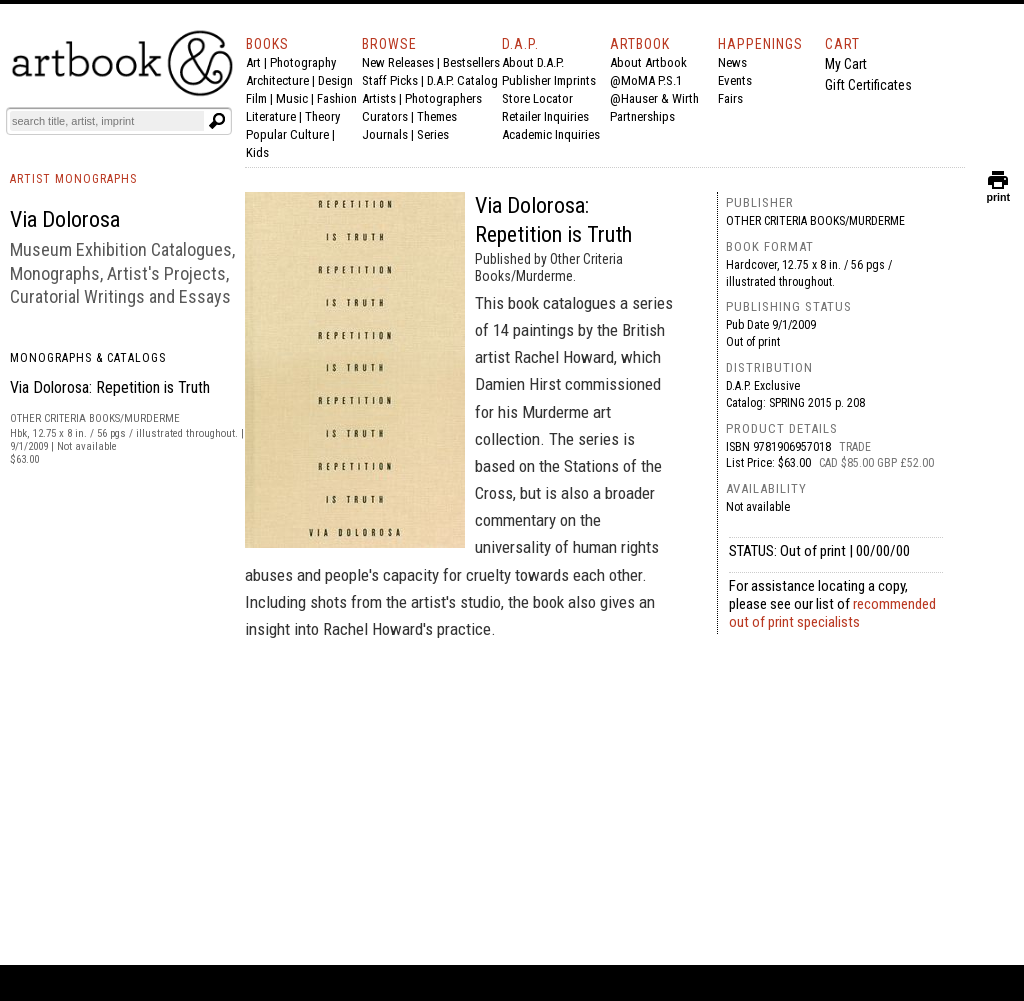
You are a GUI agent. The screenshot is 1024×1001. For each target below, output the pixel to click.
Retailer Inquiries (545, 116)
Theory (322, 116)
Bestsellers (471, 62)
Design (335, 80)
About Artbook (648, 62)
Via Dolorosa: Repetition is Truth (110, 387)
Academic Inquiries (551, 134)
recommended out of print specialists (832, 613)
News (732, 62)
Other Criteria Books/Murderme (815, 221)
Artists (379, 98)
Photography (303, 62)
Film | (261, 98)
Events (735, 80)
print (998, 192)
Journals (385, 134)
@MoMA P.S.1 (646, 80)
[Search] (107, 121)
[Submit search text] (217, 121)
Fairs (730, 98)
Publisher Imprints (549, 80)
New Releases (398, 62)
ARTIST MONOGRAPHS (73, 179)
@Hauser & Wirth (654, 98)
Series (433, 134)
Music (292, 98)
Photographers (443, 98)
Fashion (337, 98)
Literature (271, 116)
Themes (437, 116)
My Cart (846, 64)
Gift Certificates (868, 85)
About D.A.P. (533, 62)
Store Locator (537, 98)
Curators (385, 116)
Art (253, 62)
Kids (257, 152)
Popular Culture (287, 134)
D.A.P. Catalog (462, 80)
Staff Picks (390, 80)
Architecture (277, 80)
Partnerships (642, 116)
